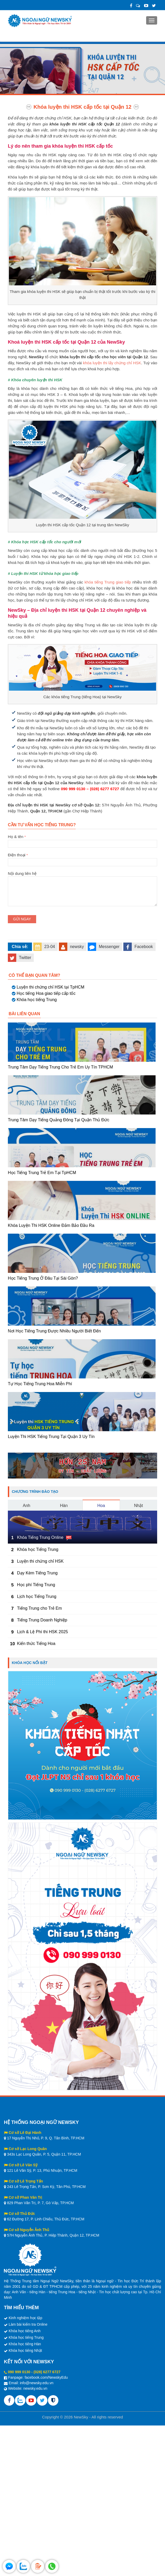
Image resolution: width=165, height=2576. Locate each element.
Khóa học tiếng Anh (25, 2331)
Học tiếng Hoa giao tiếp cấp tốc (45, 993)
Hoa (101, 1505)
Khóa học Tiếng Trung (37, 1549)
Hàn (64, 1505)
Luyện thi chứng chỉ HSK (40, 1561)
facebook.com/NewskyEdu (46, 2377)
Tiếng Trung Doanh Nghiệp (42, 1620)
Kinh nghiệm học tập (25, 2318)
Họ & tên (82, 840)
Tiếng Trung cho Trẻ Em (39, 1608)
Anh (26, 1505)
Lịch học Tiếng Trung (36, 1596)
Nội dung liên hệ (82, 876)
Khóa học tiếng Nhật (25, 2350)
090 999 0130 (19, 2372)
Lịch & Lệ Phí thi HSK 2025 (42, 1632)
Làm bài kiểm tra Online (28, 2324)
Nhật (138, 1505)
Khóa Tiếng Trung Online (40, 1537)
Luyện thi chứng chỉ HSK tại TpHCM (50, 987)
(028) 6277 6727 (47, 2372)
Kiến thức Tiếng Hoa (36, 1643)
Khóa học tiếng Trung (36, 999)
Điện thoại (82, 858)
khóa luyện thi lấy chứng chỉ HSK (112, 363)
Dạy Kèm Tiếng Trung (37, 1573)
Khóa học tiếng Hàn (25, 2344)
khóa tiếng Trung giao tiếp (108, 582)
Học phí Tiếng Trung (36, 1584)
